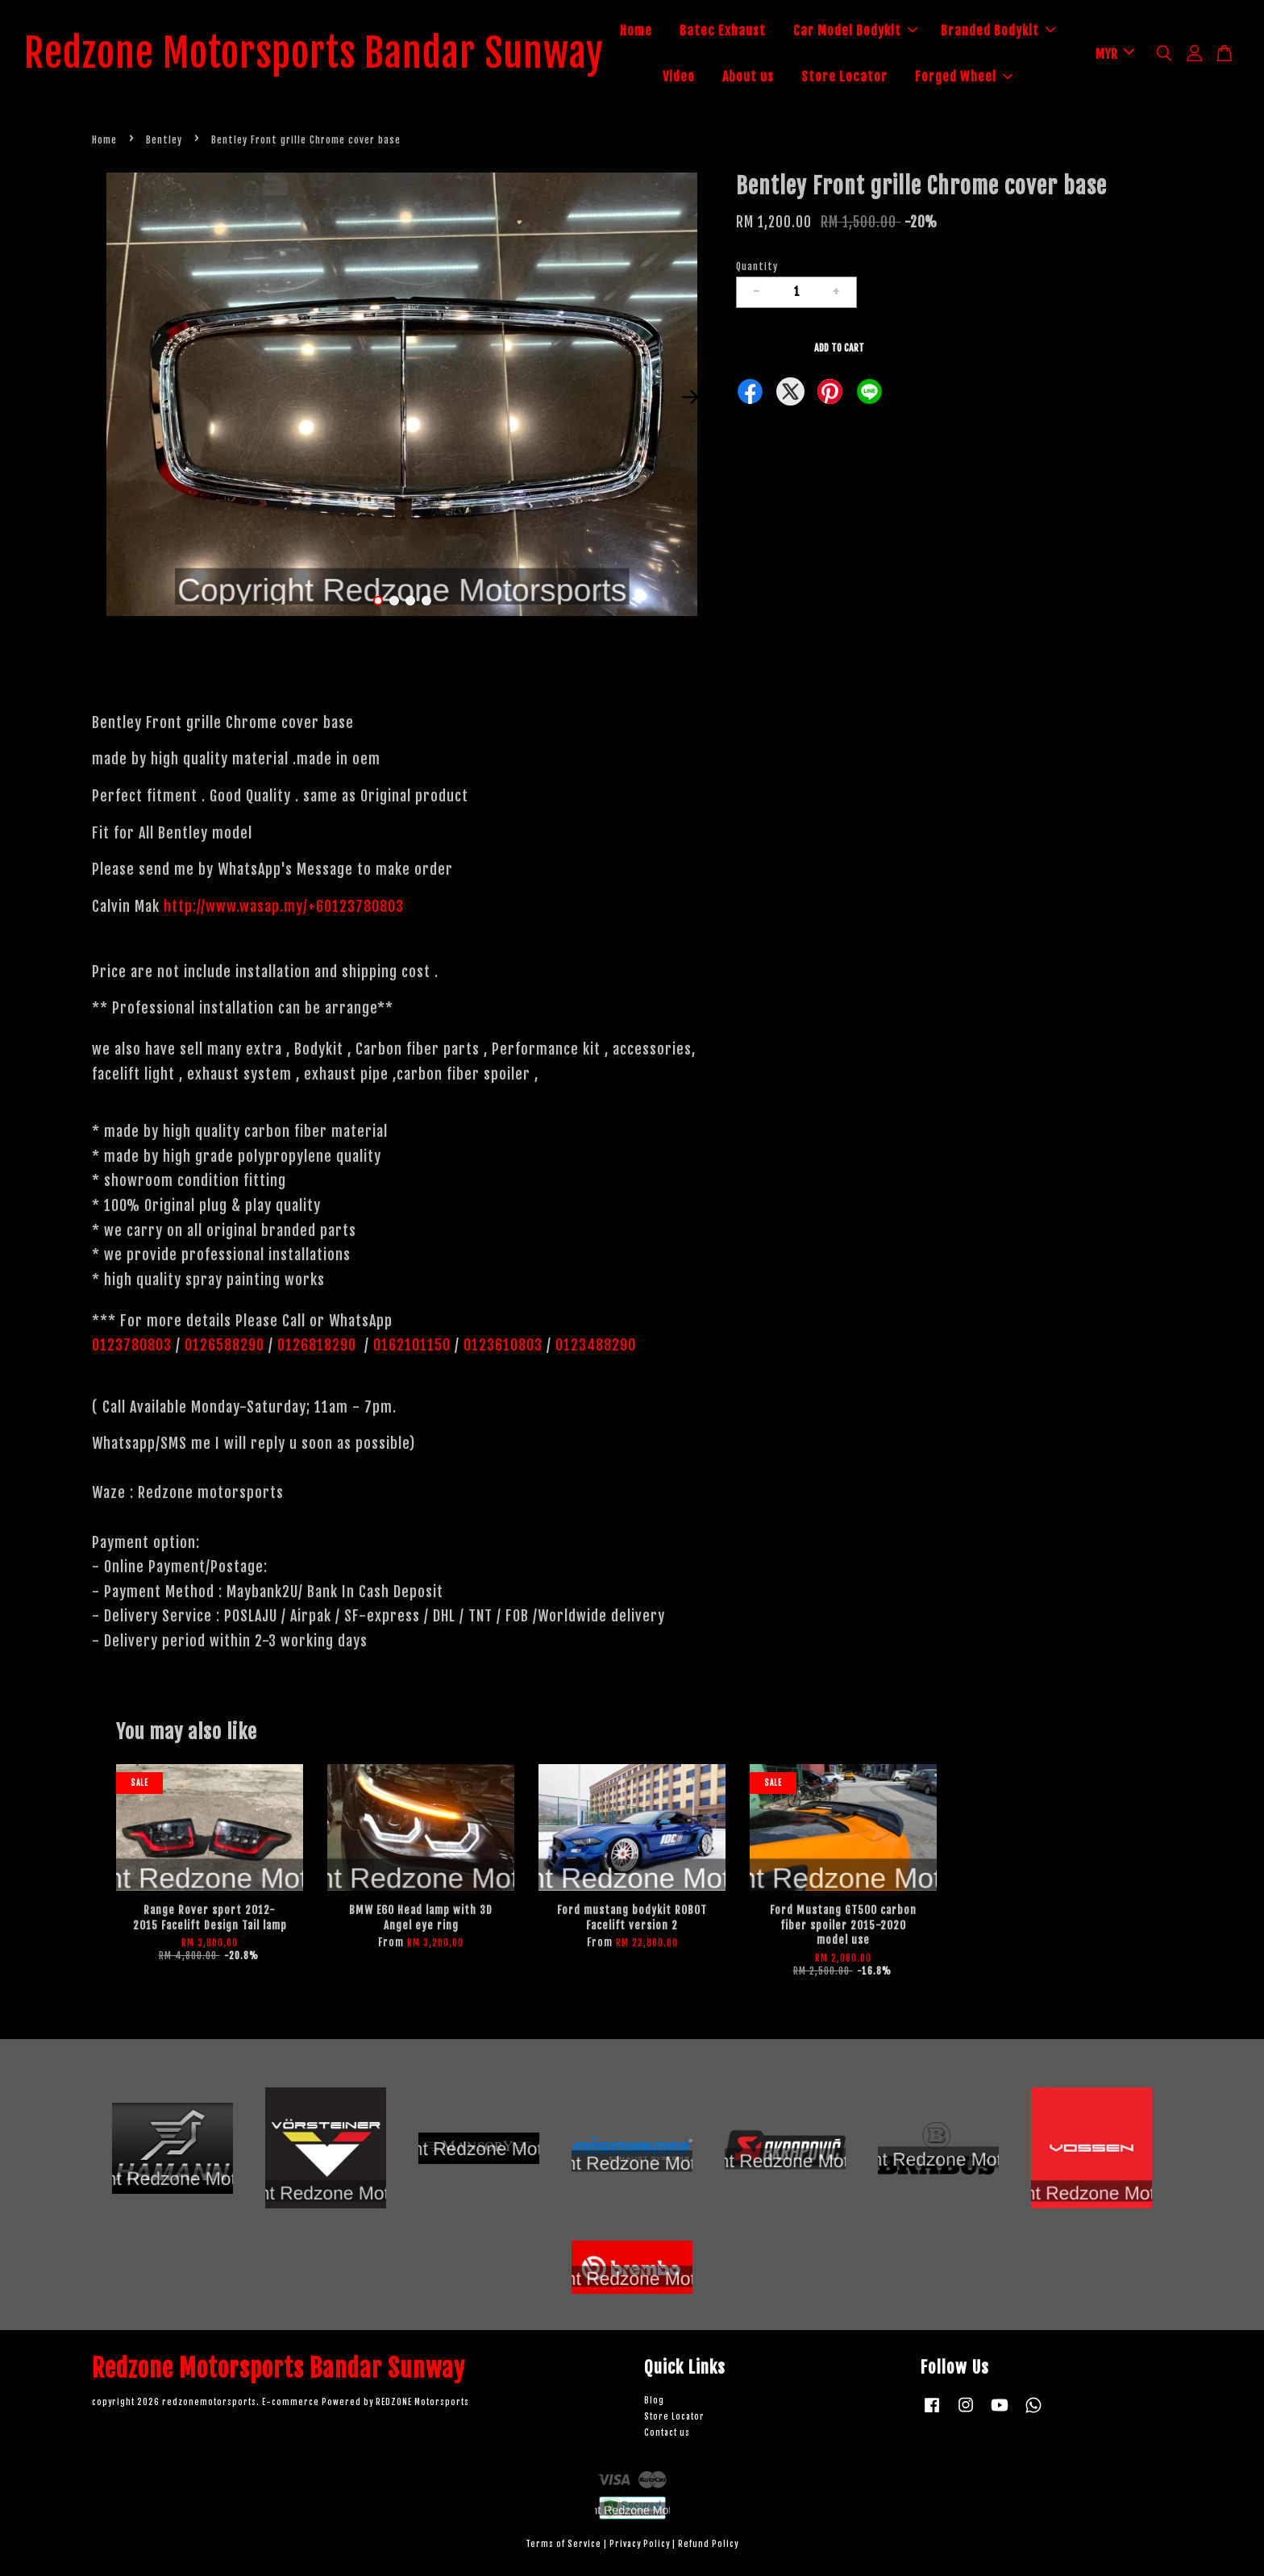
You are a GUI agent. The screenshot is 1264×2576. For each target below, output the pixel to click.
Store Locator (844, 77)
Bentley (164, 140)
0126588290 (224, 1346)
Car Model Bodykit (855, 31)
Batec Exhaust (723, 31)
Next (690, 397)
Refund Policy (708, 2545)
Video (679, 77)
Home (636, 31)
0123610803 (503, 1346)
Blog (654, 2400)
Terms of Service (563, 2545)
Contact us (667, 2433)
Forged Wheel (963, 77)
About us (748, 77)
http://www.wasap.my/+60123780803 (284, 906)
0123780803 (134, 1346)
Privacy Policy (639, 2545)
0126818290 (318, 1346)
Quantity (757, 266)
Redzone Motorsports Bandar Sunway (314, 54)
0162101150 (410, 1346)
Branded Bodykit (998, 31)
